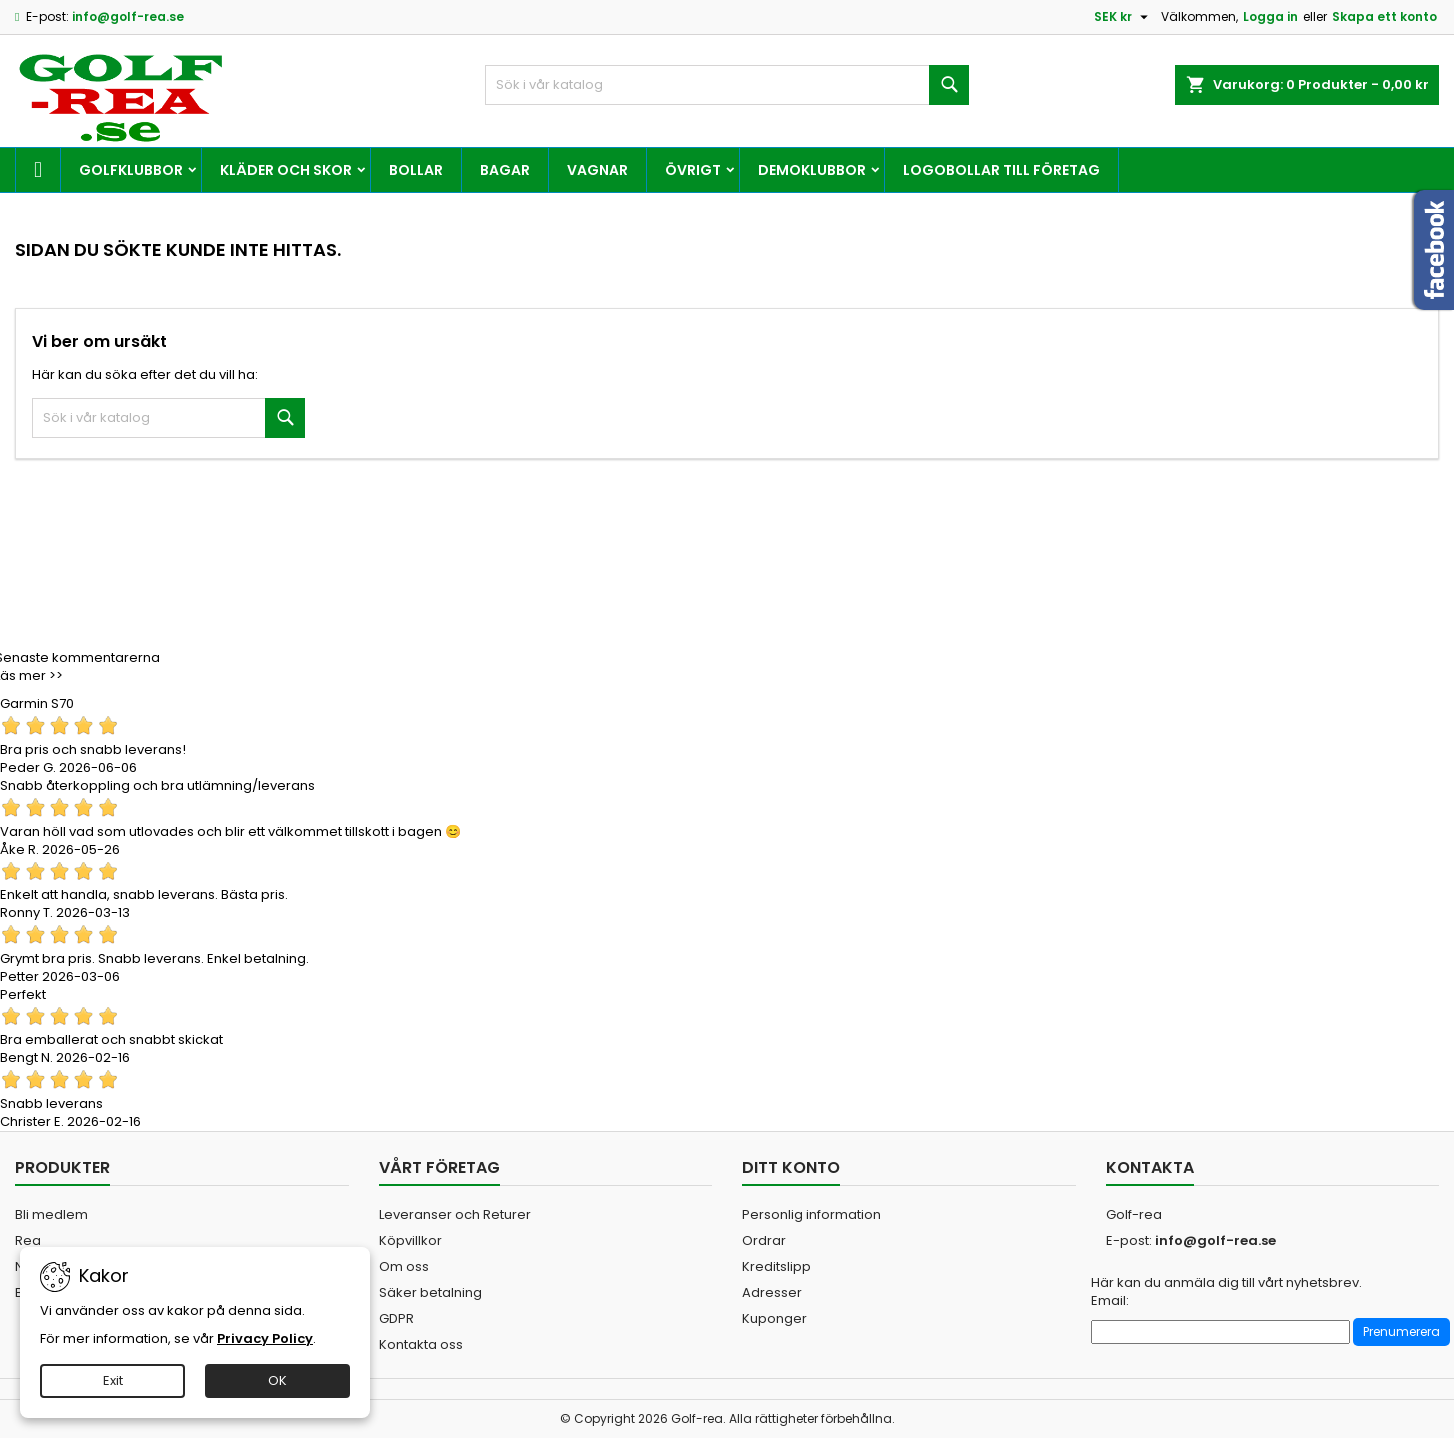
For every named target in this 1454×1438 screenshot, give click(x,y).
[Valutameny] (1123, 17)
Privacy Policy (265, 1338)
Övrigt (693, 170)
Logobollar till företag (1001, 170)
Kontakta (1150, 1167)
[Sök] (727, 85)
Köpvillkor (410, 1240)
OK (277, 1380)
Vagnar (597, 170)
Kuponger (774, 1318)
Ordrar (764, 1240)
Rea (28, 1240)
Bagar (505, 170)
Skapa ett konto (1384, 16)
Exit (113, 1380)
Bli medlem (51, 1214)
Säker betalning (430, 1292)
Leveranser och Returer (455, 1214)
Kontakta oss (421, 1344)
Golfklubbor (131, 170)
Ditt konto (791, 1167)
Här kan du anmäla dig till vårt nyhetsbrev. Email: (1226, 1292)
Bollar (416, 170)
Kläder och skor (286, 170)
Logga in (1270, 16)
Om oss (404, 1266)
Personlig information (811, 1214)
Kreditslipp (776, 1266)
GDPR (396, 1318)
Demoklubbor (812, 170)
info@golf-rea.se (128, 16)
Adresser (772, 1292)
